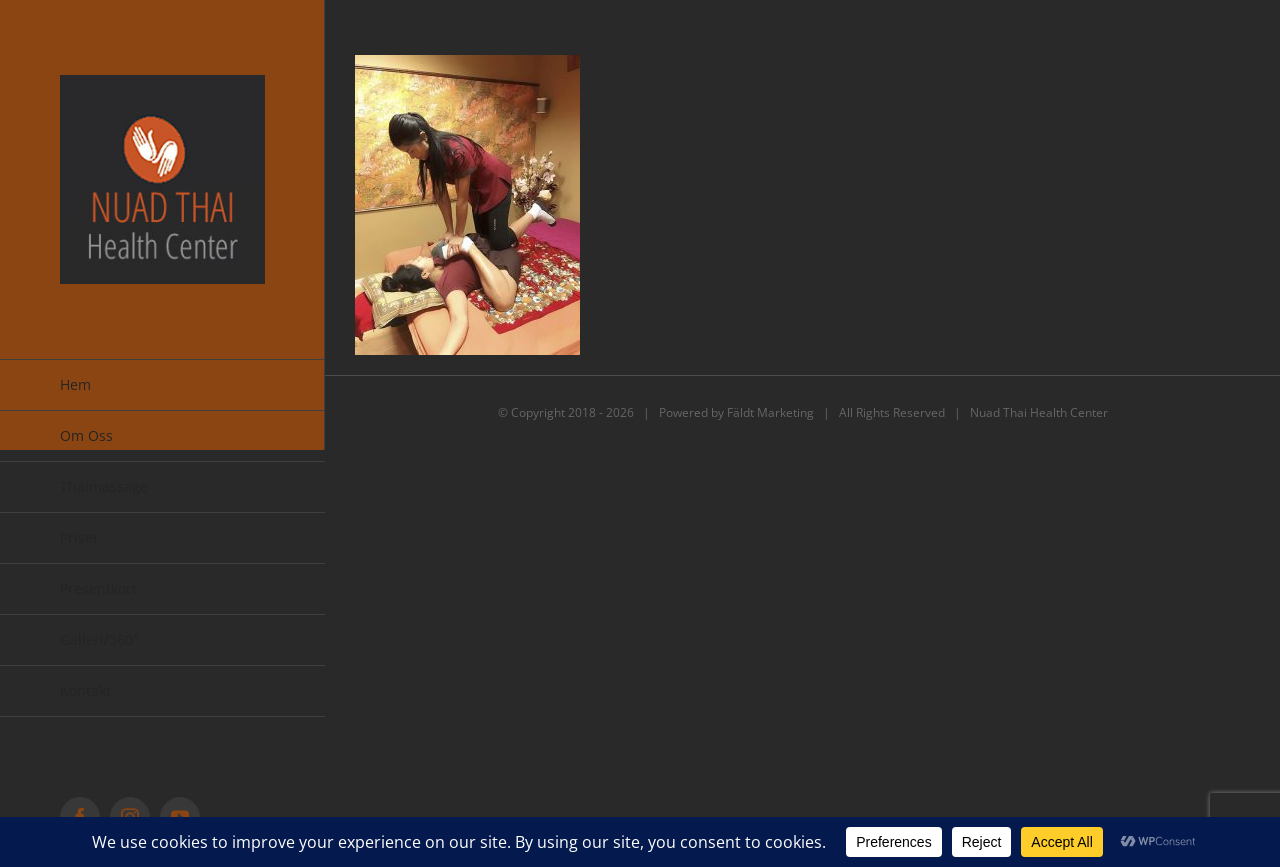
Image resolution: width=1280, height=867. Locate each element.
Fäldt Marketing (770, 412)
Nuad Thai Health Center (1039, 412)
